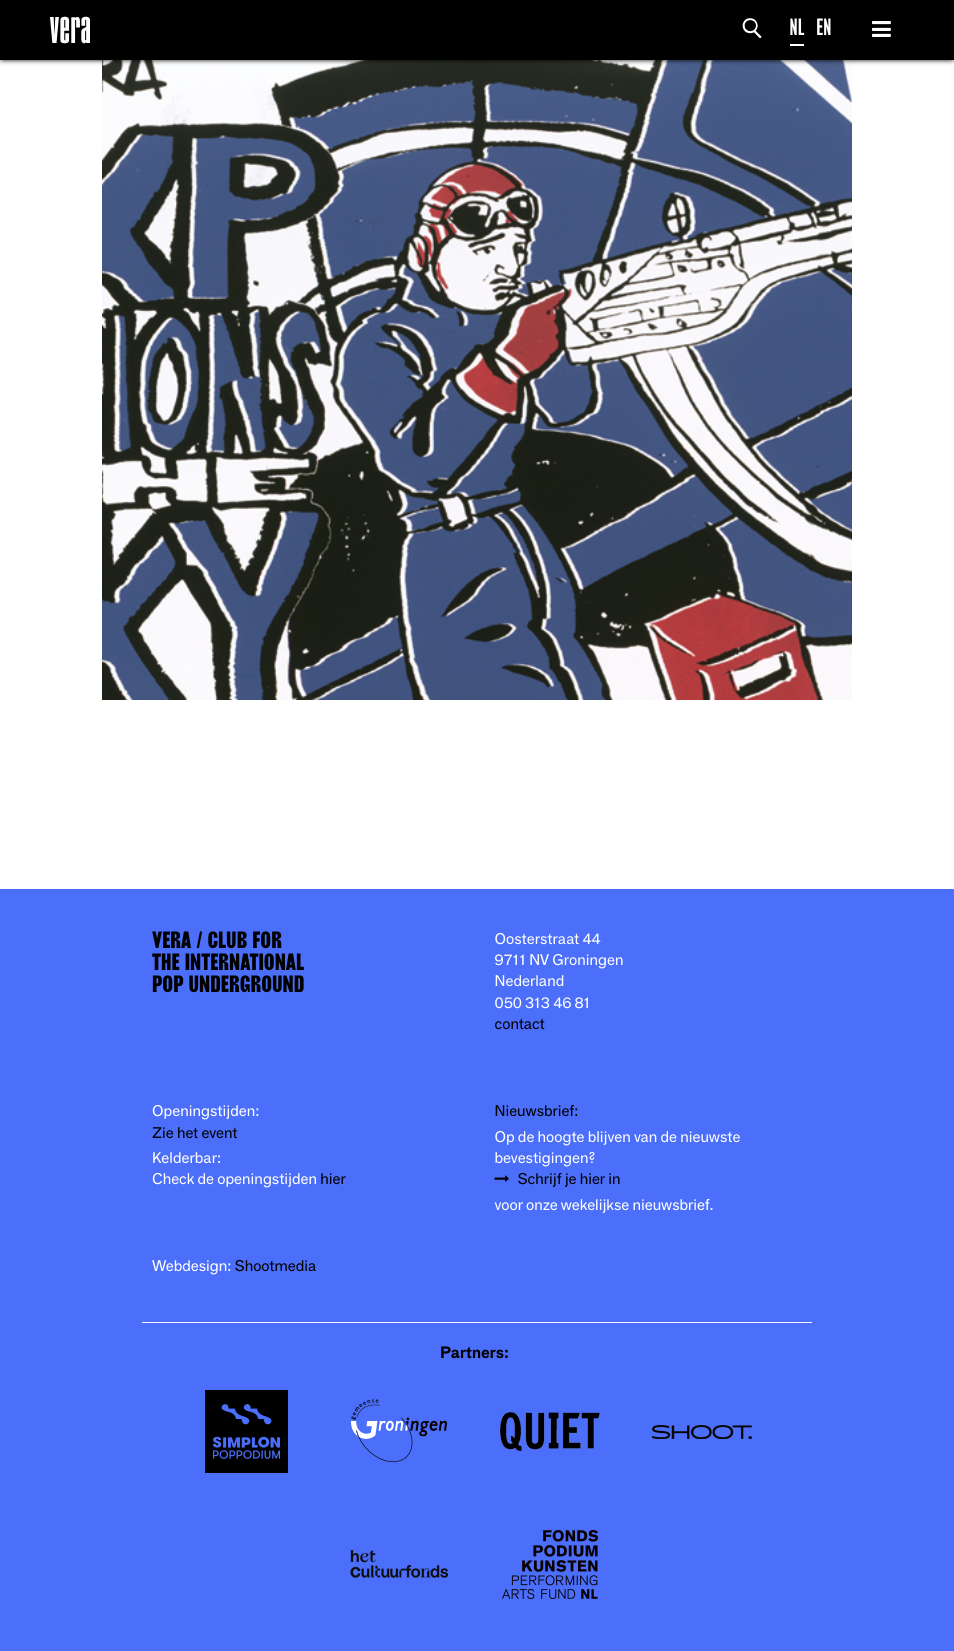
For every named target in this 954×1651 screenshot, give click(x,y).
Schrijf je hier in (569, 1179)
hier (332, 1179)
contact (520, 1024)
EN (823, 27)
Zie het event (194, 1133)
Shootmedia (276, 1266)
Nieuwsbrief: (537, 1111)
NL (797, 27)
